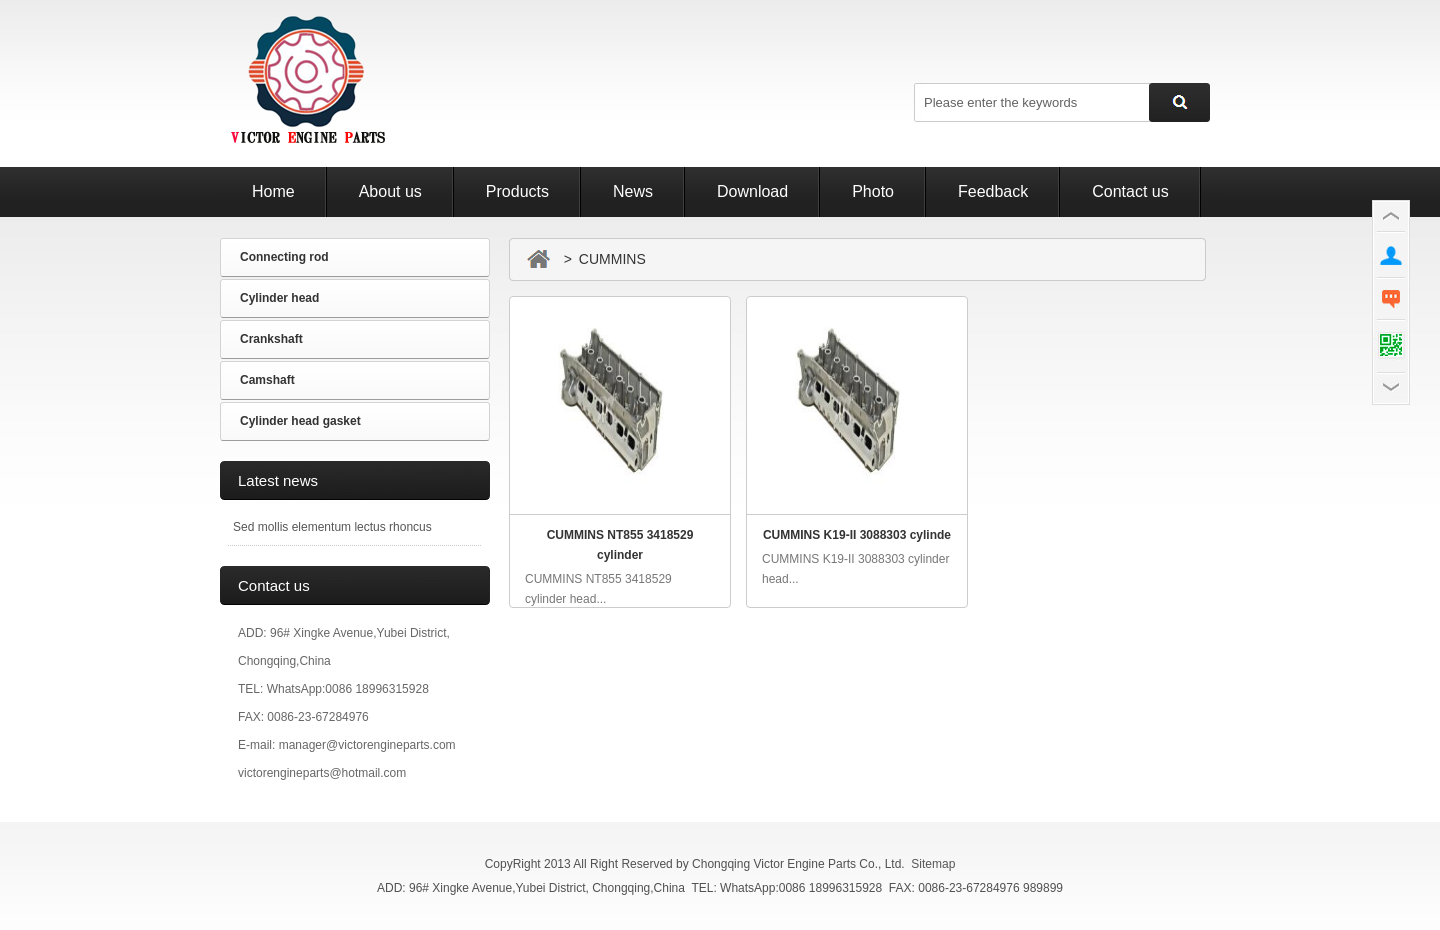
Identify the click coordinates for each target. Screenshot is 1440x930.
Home (273, 191)
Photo (873, 191)
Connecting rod (284, 257)
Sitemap (933, 864)
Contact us (1130, 191)
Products (517, 191)
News (633, 191)
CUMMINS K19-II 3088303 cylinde (857, 535)
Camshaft (267, 380)
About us (390, 191)
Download (752, 191)
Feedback (993, 191)
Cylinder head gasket (300, 421)
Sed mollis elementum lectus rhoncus (332, 527)
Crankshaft (271, 339)
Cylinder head (279, 298)
